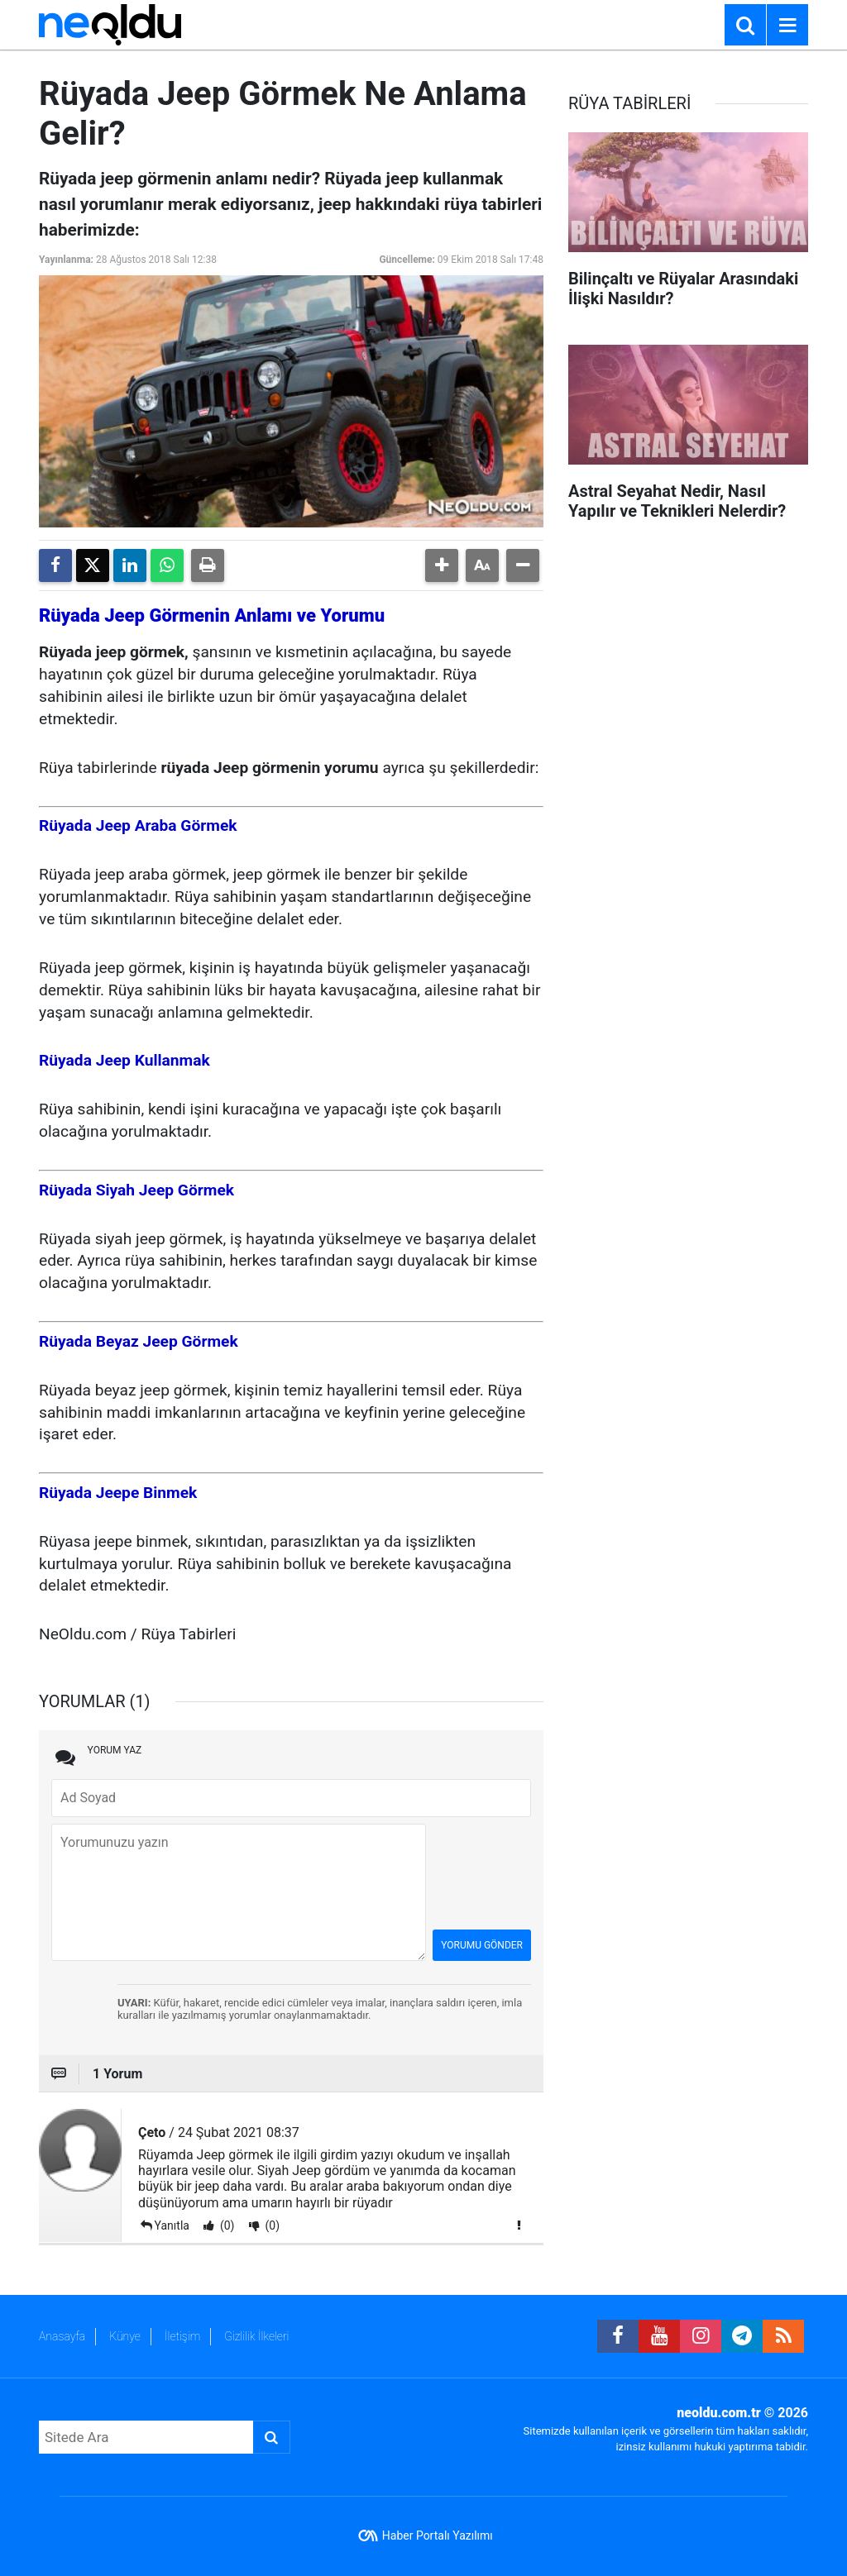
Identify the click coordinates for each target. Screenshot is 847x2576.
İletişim (182, 2336)
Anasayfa (62, 2336)
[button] (441, 565)
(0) (225, 2225)
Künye (125, 2336)
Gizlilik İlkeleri (256, 2336)
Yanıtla (172, 2225)
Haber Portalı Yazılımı (437, 2535)
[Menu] (787, 25)
